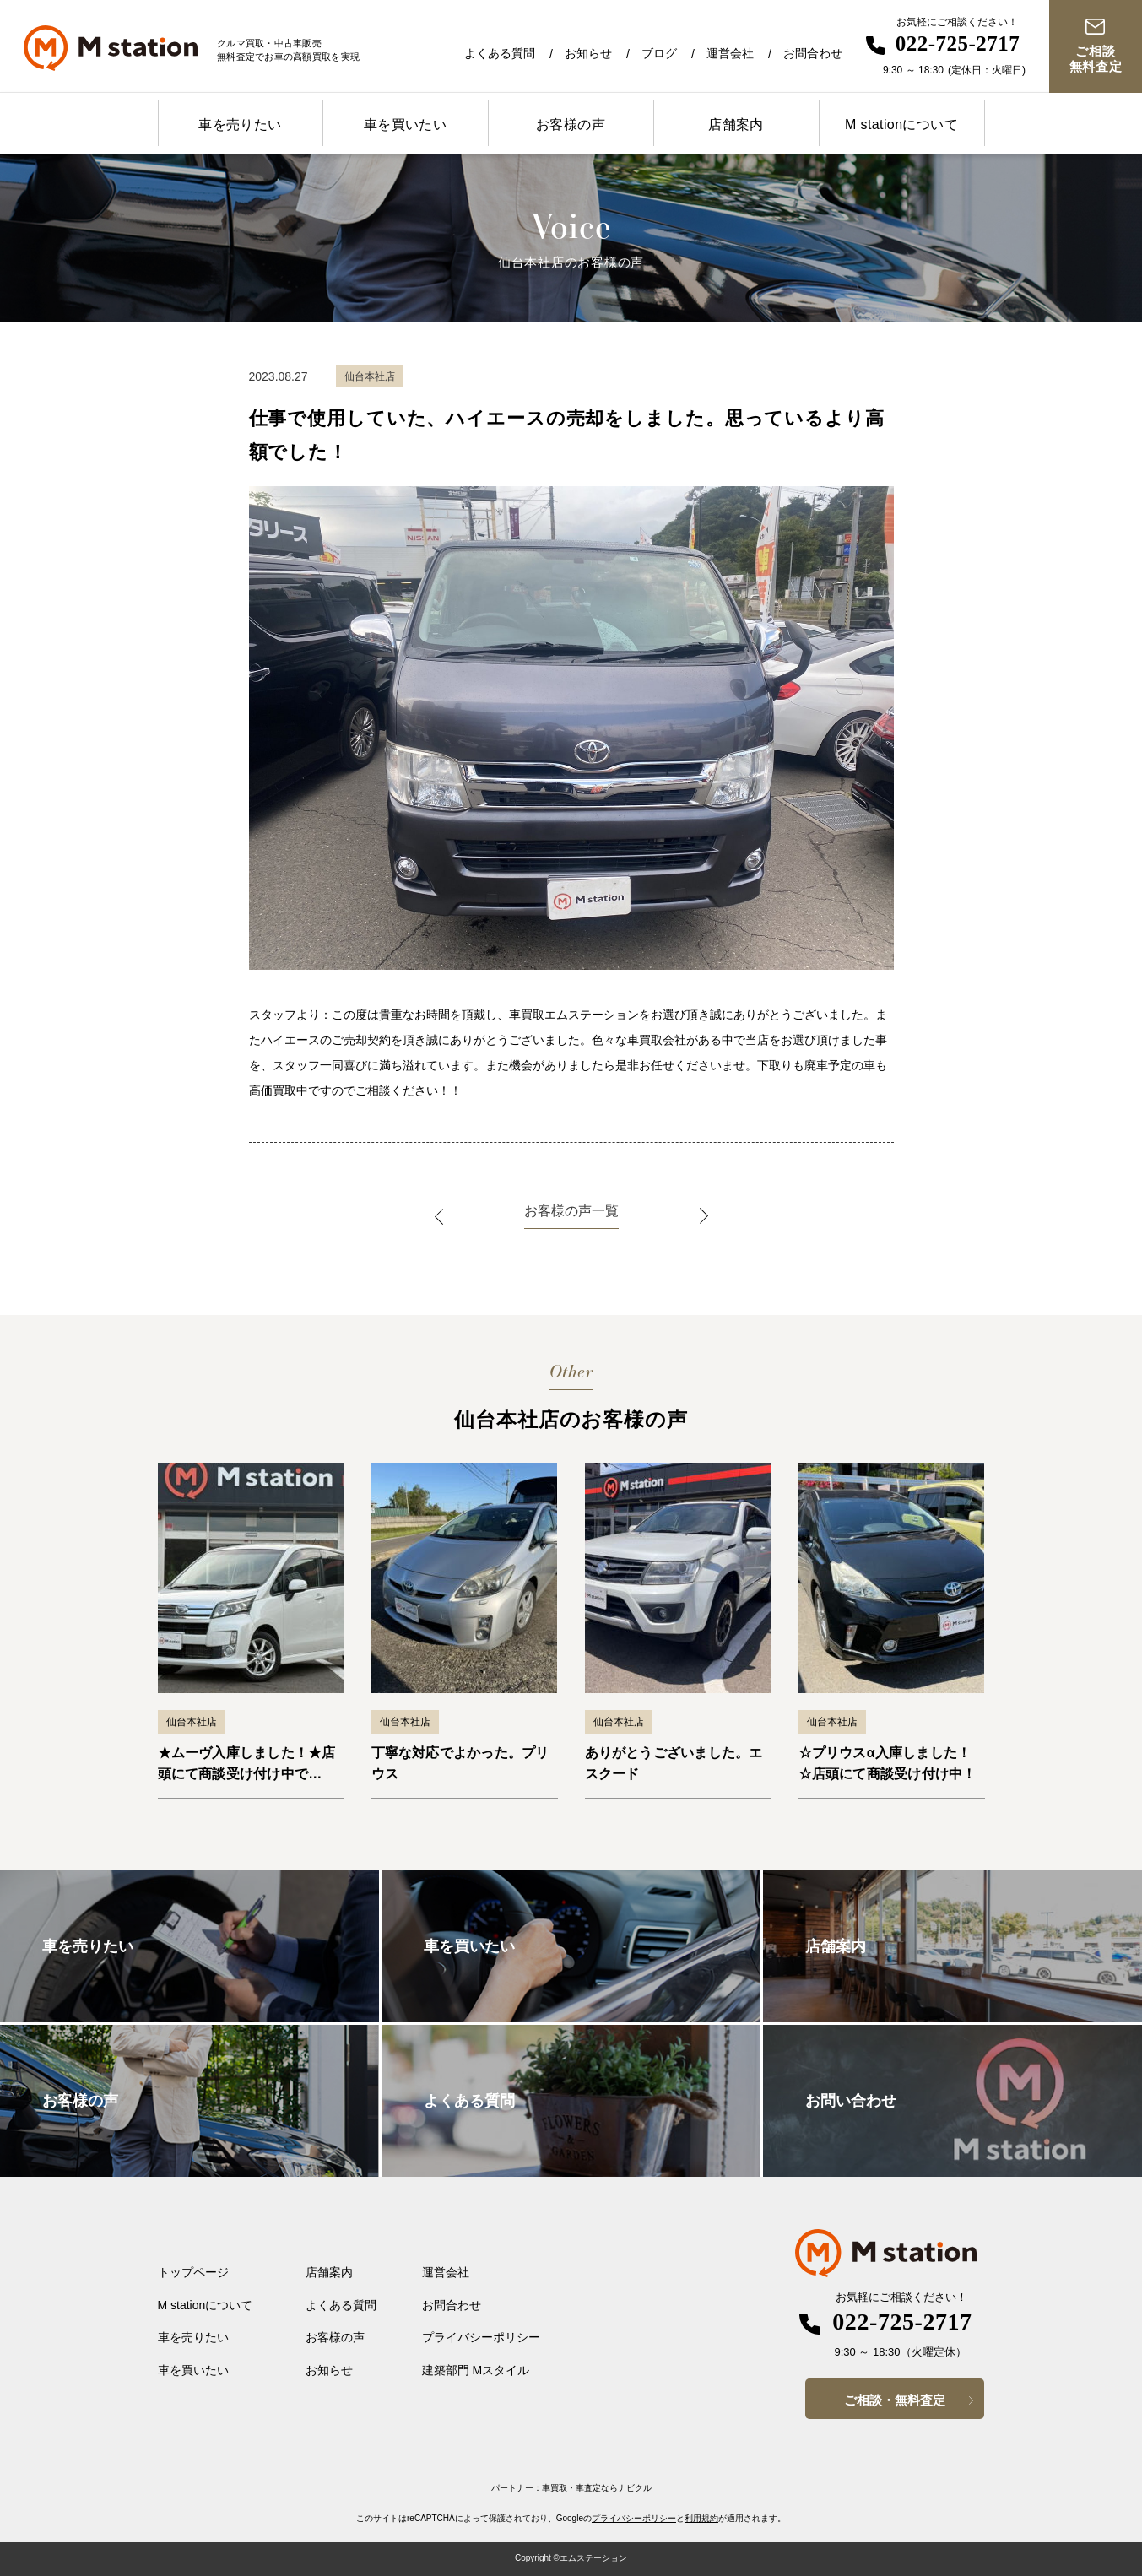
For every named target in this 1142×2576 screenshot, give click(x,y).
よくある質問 (499, 53)
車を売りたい (239, 124)
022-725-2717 (958, 43)
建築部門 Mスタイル (476, 2370)
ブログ (659, 53)
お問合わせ (812, 53)
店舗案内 (736, 124)
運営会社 (730, 53)
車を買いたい (405, 124)
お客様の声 (570, 124)
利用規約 (701, 2518)
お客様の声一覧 (571, 1211)
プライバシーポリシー (481, 2337)
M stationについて (901, 124)
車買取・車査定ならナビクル (597, 2487)
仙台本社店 (191, 1722)
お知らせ (588, 53)
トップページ (193, 2272)
